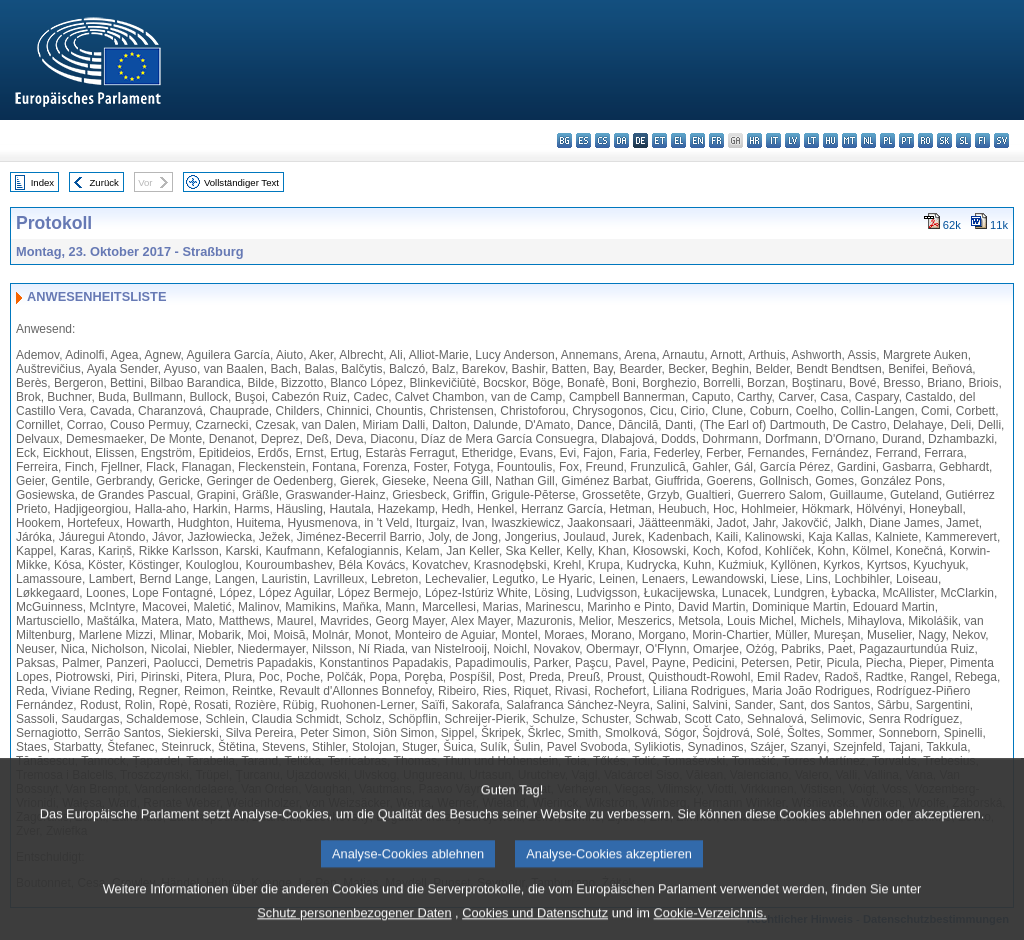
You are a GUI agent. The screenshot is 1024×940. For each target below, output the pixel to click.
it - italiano (773, 140)
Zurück (104, 182)
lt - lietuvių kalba (811, 140)
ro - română (925, 140)
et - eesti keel (659, 140)
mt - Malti (849, 140)
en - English (697, 140)
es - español (583, 140)
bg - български (564, 140)
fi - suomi (982, 140)
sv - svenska (1001, 140)
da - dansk (621, 140)
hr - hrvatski (754, 140)
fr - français (716, 140)
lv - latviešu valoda (792, 140)
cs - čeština (602, 140)
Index (42, 182)
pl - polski (887, 140)
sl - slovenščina (963, 140)
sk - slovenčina (944, 140)
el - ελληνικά (678, 140)
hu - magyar (830, 140)
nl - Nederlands (868, 140)
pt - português (906, 140)
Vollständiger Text (241, 182)
